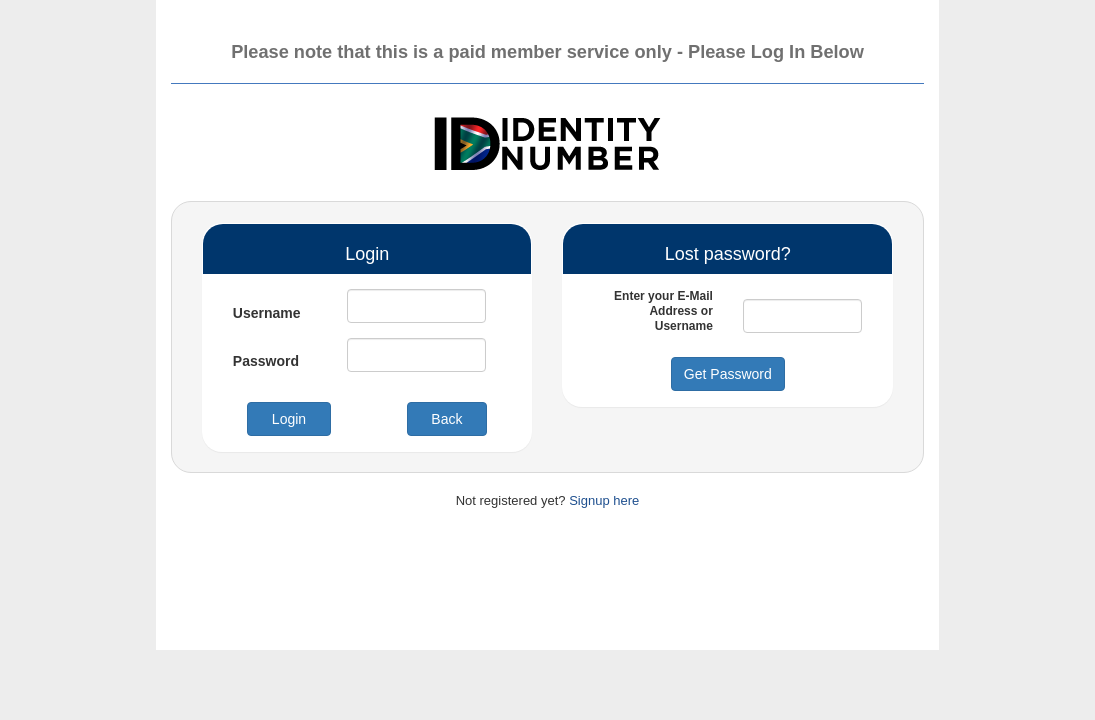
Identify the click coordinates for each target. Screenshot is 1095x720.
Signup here (604, 500)
